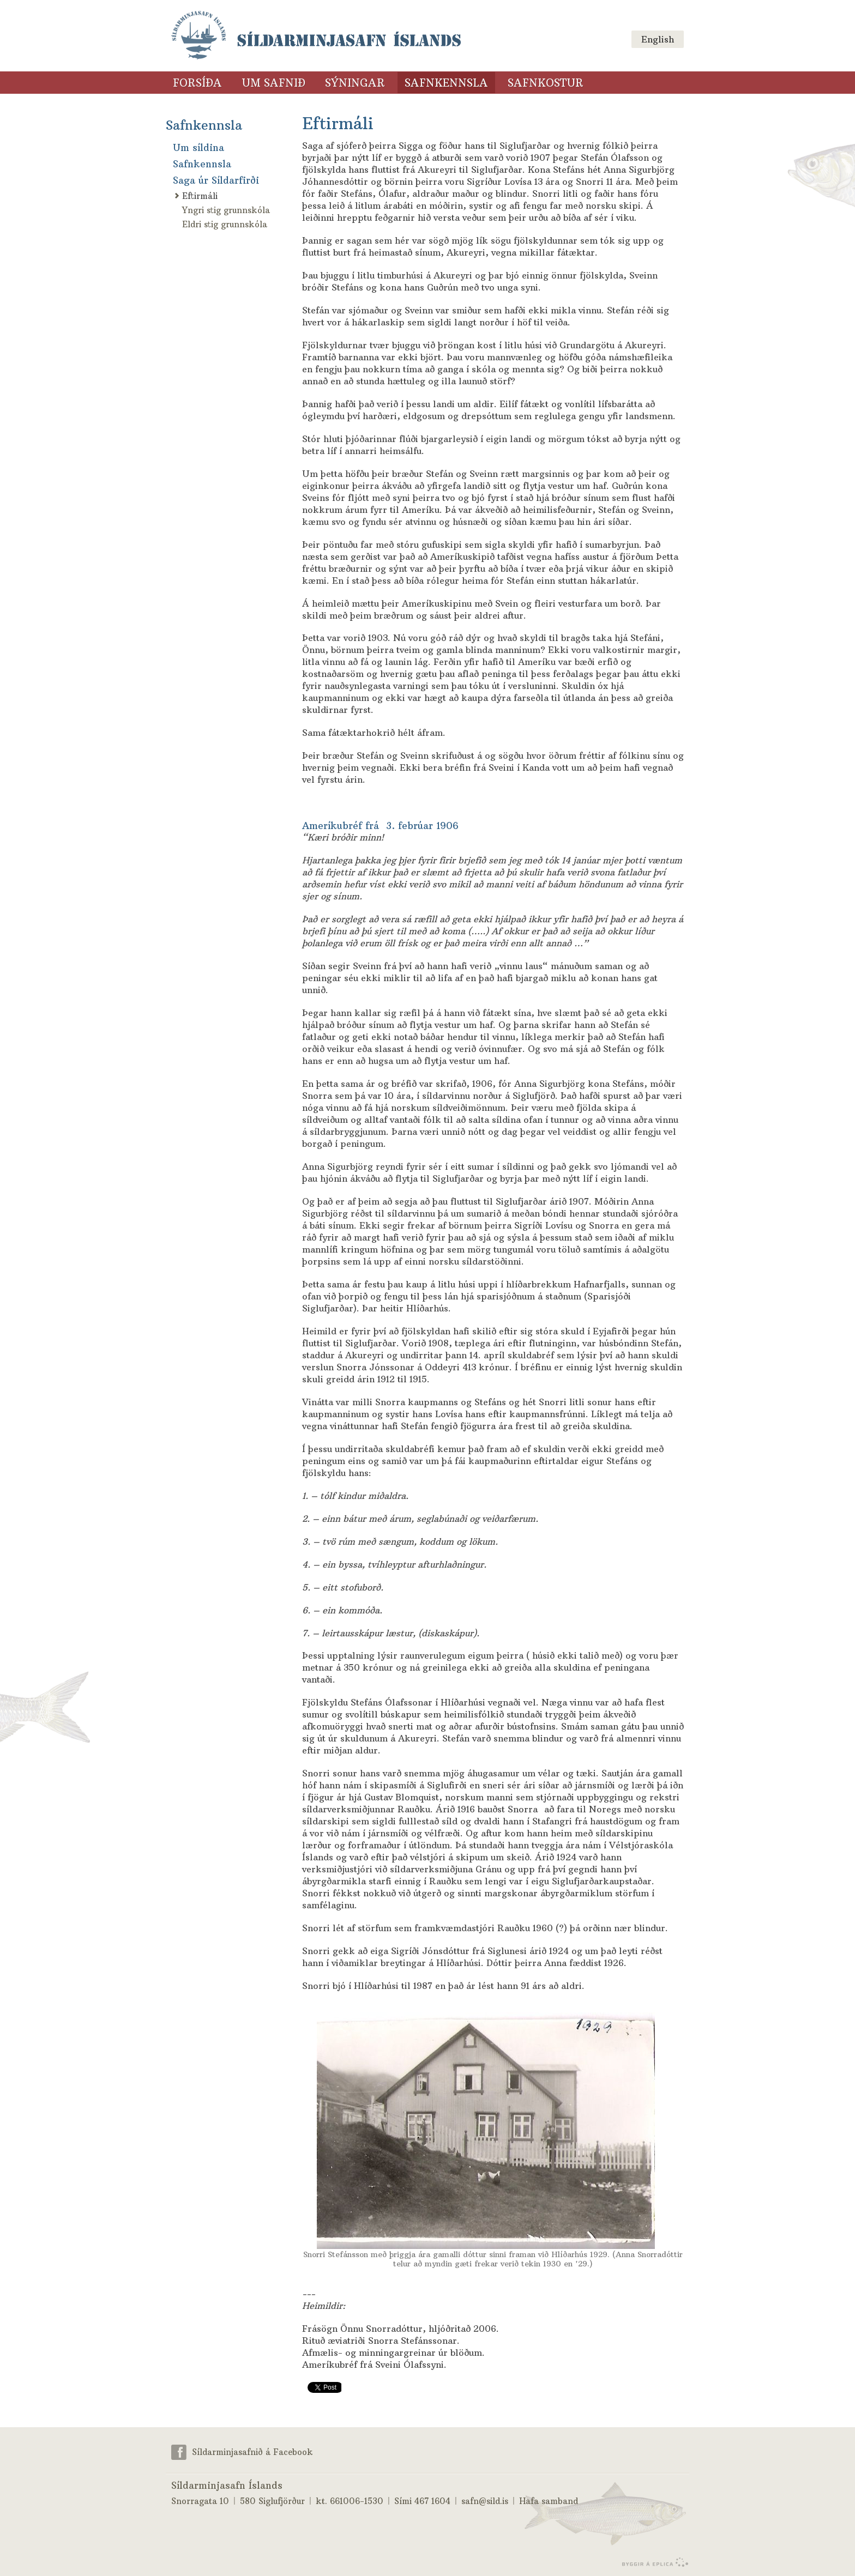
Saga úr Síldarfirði (216, 180)
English (657, 39)
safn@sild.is (484, 2501)
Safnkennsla (204, 125)
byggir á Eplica (652, 2562)
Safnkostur (545, 82)
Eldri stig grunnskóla (224, 224)
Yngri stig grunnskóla (226, 210)
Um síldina (198, 148)
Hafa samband (548, 2501)
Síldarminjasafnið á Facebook (252, 2451)
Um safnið (273, 82)
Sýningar (355, 82)
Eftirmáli (200, 196)
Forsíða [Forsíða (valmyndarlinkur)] (197, 82)
